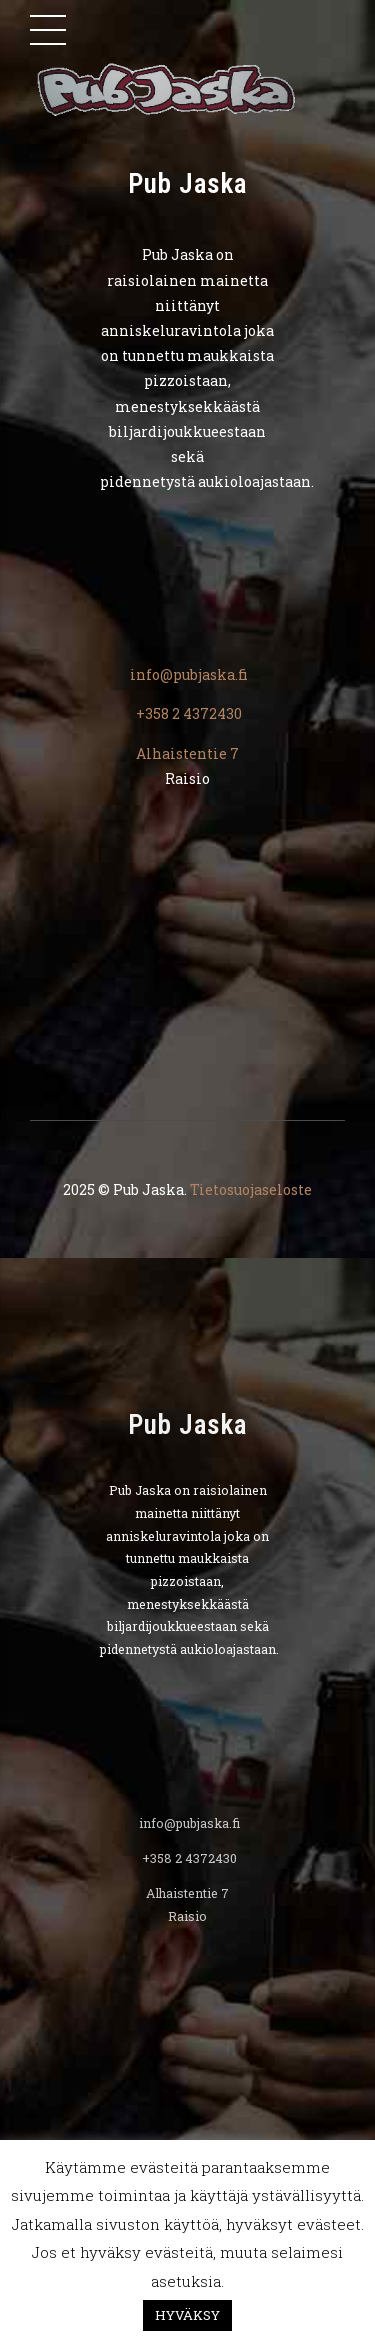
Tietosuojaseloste (251, 1189)
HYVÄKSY (187, 2315)
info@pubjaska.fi (187, 674)
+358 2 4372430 (187, 713)
